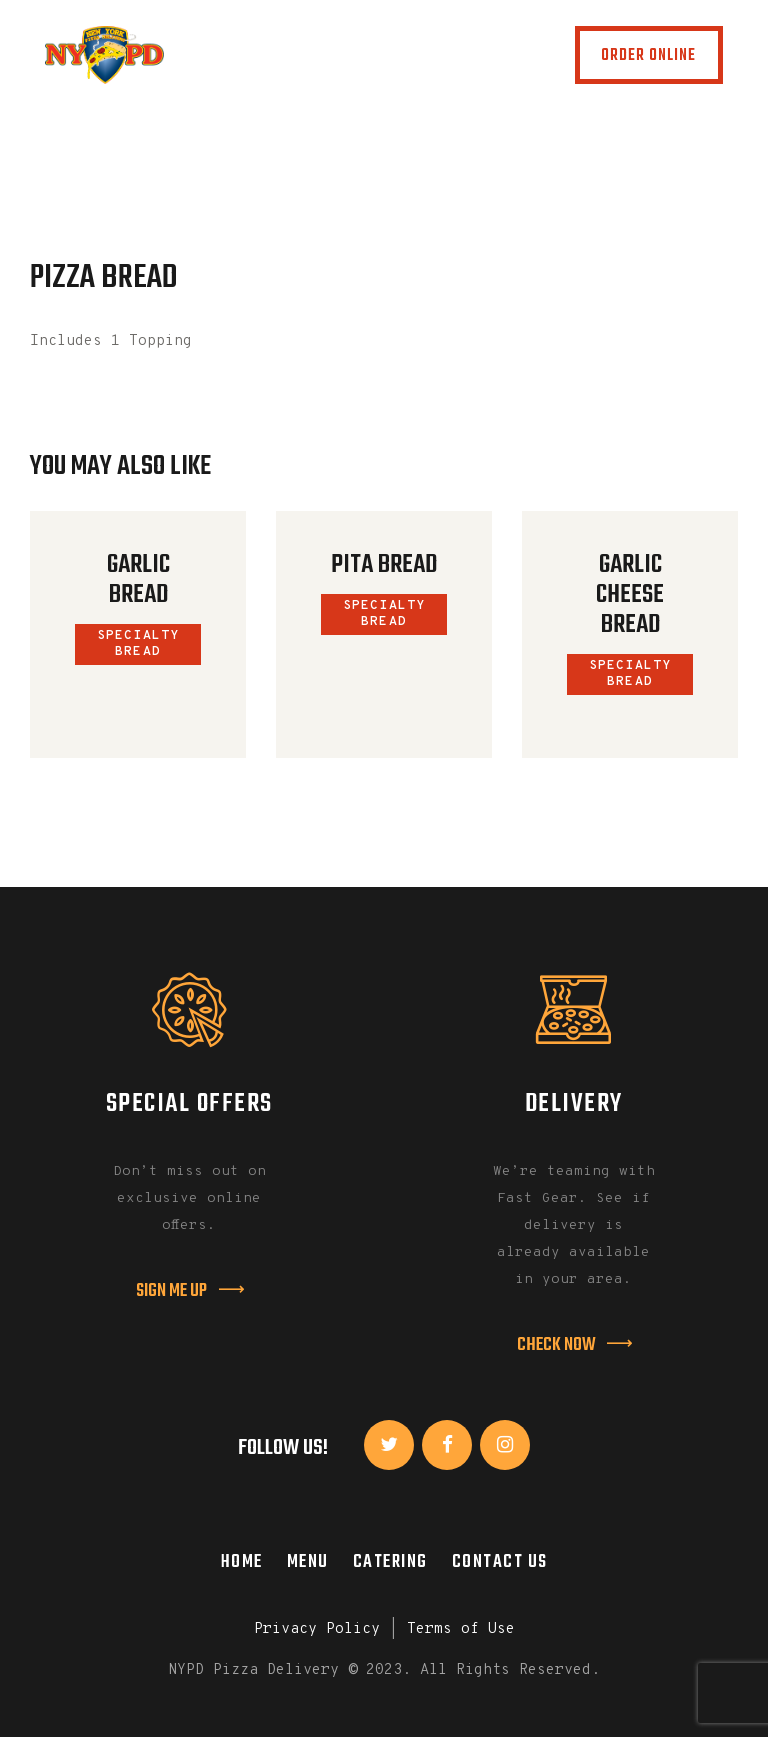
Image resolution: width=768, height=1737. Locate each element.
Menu (308, 1562)
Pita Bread (384, 565)
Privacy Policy (317, 1629)
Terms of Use (461, 1629)
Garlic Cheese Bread (630, 595)
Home (242, 1562)
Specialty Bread (138, 644)
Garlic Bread (138, 580)
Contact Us (500, 1562)
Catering (390, 1562)
